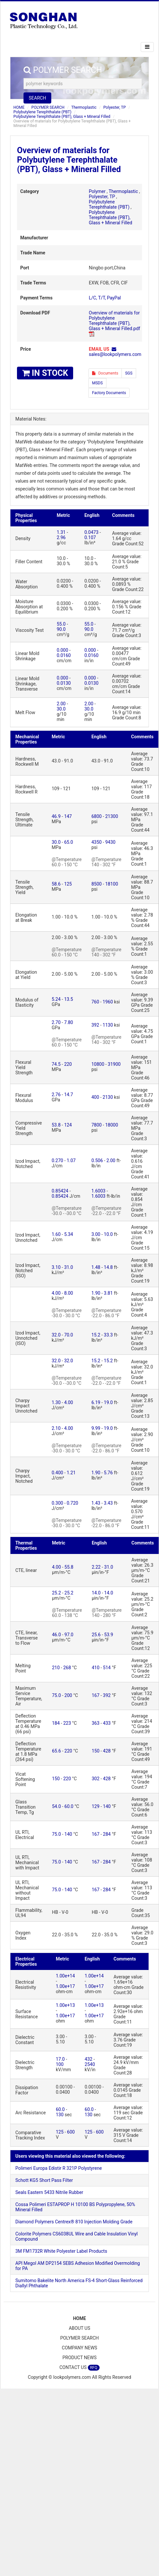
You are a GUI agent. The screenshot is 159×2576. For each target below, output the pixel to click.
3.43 (108, 1503)
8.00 (68, 1293)
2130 (108, 1097)
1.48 (95, 1267)
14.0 (96, 1592)
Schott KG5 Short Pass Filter (44, 2180)
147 (68, 816)
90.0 (61, 629)
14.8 (108, 1267)
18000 (111, 1125)
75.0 (56, 1695)
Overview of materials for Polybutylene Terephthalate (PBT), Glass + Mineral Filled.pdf (114, 320)
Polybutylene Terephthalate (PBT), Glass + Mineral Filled (61, 116)
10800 (97, 1064)
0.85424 (60, 1190)
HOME (18, 107)
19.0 (108, 1402)
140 (107, 1806)
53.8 (56, 1125)
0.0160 (64, 655)
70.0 (68, 1334)
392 (95, 1025)
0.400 (57, 1472)
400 (95, 1097)
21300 (111, 816)
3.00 (95, 1234)
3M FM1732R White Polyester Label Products (61, 2251)
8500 (96, 884)
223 (67, 1723)
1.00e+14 (65, 1975)
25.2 (56, 1592)
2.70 (56, 1022)
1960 (108, 1001)
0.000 (62, 650)
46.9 (56, 816)
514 (107, 1667)
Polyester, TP (114, 107)
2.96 (61, 537)
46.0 (56, 1634)
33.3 (108, 1334)
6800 (96, 816)
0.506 (97, 1160)
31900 (114, 1064)
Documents (105, 373)
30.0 (61, 709)
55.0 (61, 624)
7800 (96, 1125)
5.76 (108, 1472)
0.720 (72, 1503)
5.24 (56, 999)
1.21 (71, 1472)
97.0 (68, 1634)
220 (68, 1064)
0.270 (57, 1160)
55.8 (68, 1567)
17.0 (60, 2059)
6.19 (95, 1402)
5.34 (68, 1234)
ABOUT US (79, 2328)
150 (96, 1750)
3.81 (108, 1293)
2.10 (56, 1428)
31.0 (68, 1267)
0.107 (90, 537)
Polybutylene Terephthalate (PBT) (42, 112)
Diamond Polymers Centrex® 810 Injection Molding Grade (74, 2221)
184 (56, 1723)
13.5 (68, 999)
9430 (110, 842)
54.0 (56, 1806)
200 (68, 1695)
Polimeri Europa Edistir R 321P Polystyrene (58, 2168)
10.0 (108, 1234)
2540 (90, 2064)
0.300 (57, 1503)
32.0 (56, 1334)
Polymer (97, 191)
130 (60, 2114)
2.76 (56, 1094)
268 (67, 1667)
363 (96, 1723)
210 (56, 1667)
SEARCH (37, 98)
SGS (128, 373)
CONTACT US (79, 2368)
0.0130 (64, 683)
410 (96, 1667)
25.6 (96, 1634)
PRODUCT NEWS (79, 2357)
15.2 (95, 1334)
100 (60, 2064)
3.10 (56, 1267)
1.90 (95, 1293)
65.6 (56, 1750)
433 (107, 1723)
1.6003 (98, 1190)
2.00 (61, 703)
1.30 (56, 1402)
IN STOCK (45, 373)
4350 (96, 842)
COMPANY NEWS (79, 2347)
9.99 (95, 1428)
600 (71, 2132)
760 (95, 1001)
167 (96, 1695)
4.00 (56, 1293)
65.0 (68, 842)
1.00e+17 (65, 1986)
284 (107, 1834)
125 (68, 884)
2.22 (96, 1567)
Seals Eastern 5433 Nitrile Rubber (49, 2192)
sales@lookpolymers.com (115, 354)
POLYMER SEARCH (47, 107)
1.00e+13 (65, 2005)
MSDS (97, 383)
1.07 (71, 1160)
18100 (111, 884)
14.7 (68, 1094)
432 (88, 2059)
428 (107, 1750)
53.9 (108, 1634)
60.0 (68, 1806)
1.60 (56, 1234)
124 (68, 1125)
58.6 (56, 884)
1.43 (95, 1503)
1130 (108, 1025)
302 (96, 1778)
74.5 (56, 1064)
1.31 (61, 532)
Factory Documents (109, 393)
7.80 (68, 1022)
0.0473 (91, 532)
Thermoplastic (83, 107)
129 (96, 1806)
